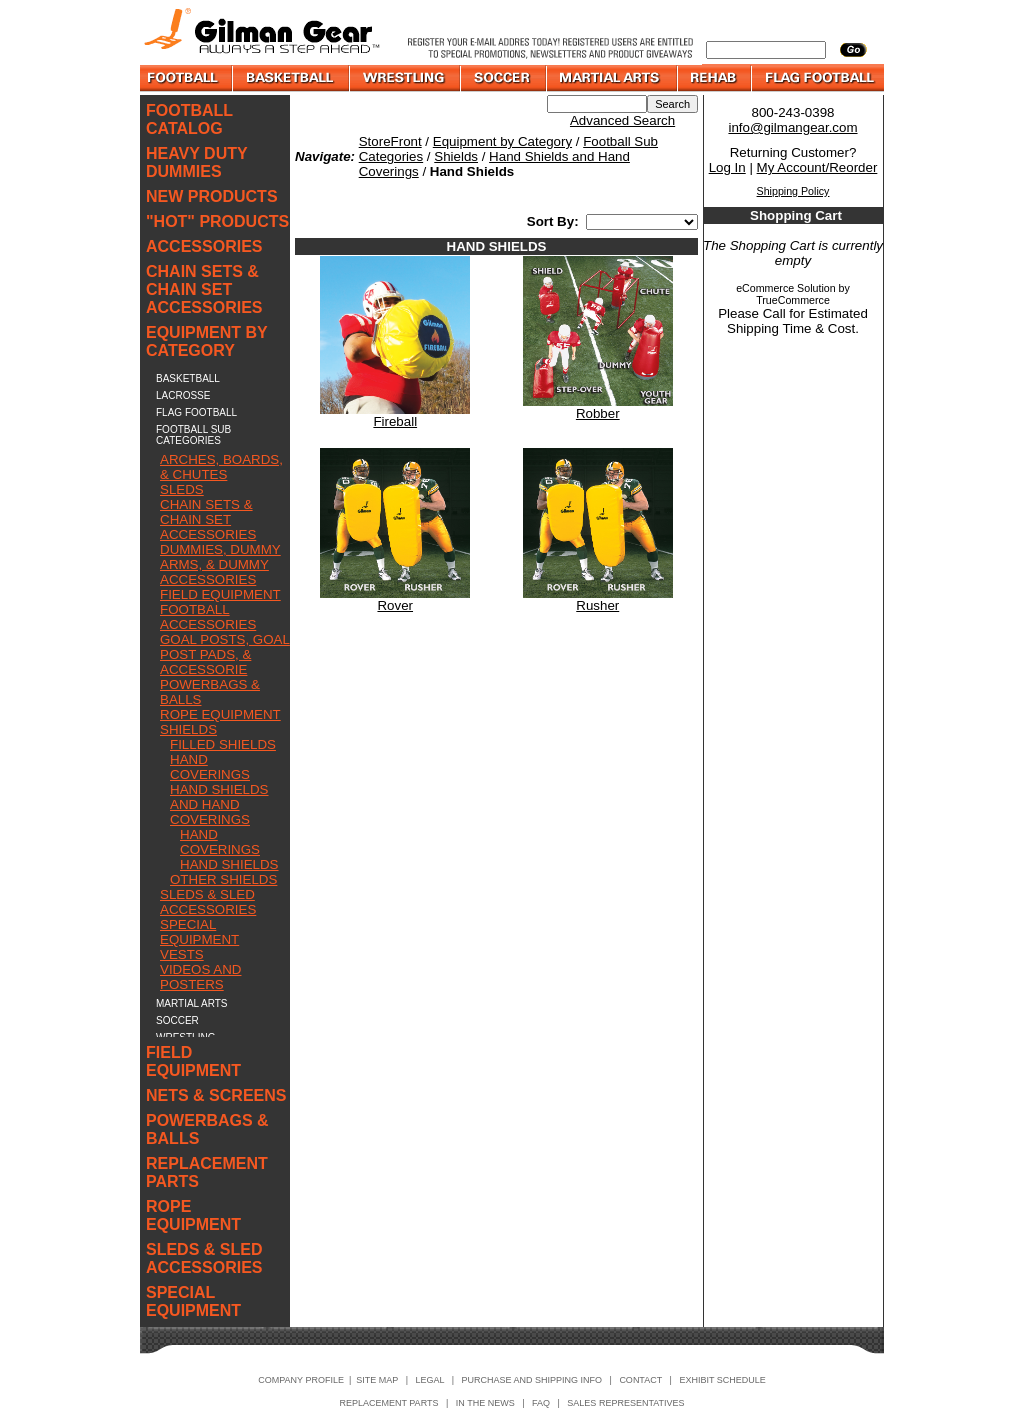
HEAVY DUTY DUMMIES (196, 162)
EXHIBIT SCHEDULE (722, 1380)
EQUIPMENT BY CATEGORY (207, 341)
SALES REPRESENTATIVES (625, 1403)
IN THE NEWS (485, 1403)
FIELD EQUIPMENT (220, 594)
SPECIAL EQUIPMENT (199, 932)
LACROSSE (183, 395)
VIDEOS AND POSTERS (200, 977)
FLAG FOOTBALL (196, 412)
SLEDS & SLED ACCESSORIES (208, 902)
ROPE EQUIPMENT (220, 714)
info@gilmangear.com (792, 127)
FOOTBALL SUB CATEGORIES (193, 435)
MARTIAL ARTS (192, 1003)
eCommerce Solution (786, 288)
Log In (727, 167)
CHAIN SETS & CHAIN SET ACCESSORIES (204, 289)
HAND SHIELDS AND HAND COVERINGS (219, 804)
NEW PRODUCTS (212, 196)
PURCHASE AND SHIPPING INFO (532, 1380)
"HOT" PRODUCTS (217, 221)
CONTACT (640, 1380)
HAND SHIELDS (229, 864)
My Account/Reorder (817, 167)
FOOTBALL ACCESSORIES (208, 617)
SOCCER (177, 1020)
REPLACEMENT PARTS (207, 1172)
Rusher (597, 605)
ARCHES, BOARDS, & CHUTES (221, 467)
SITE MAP (377, 1380)
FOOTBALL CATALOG (189, 119)
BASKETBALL (188, 378)
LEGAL (429, 1380)
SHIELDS (188, 729)
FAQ (541, 1403)
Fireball (395, 421)
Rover (395, 605)
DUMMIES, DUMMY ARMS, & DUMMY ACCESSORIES (220, 564)
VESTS (182, 954)
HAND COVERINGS (210, 767)
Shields (456, 156)
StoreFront (390, 141)
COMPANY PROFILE (301, 1380)
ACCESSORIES (204, 246)
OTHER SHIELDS (223, 879)
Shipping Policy (793, 191)
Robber (598, 413)
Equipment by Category (502, 141)
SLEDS (182, 489)
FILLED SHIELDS (223, 744)
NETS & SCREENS (216, 1095)
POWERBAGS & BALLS (207, 1129)
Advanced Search (622, 120)
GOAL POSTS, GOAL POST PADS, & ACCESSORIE (225, 654)
